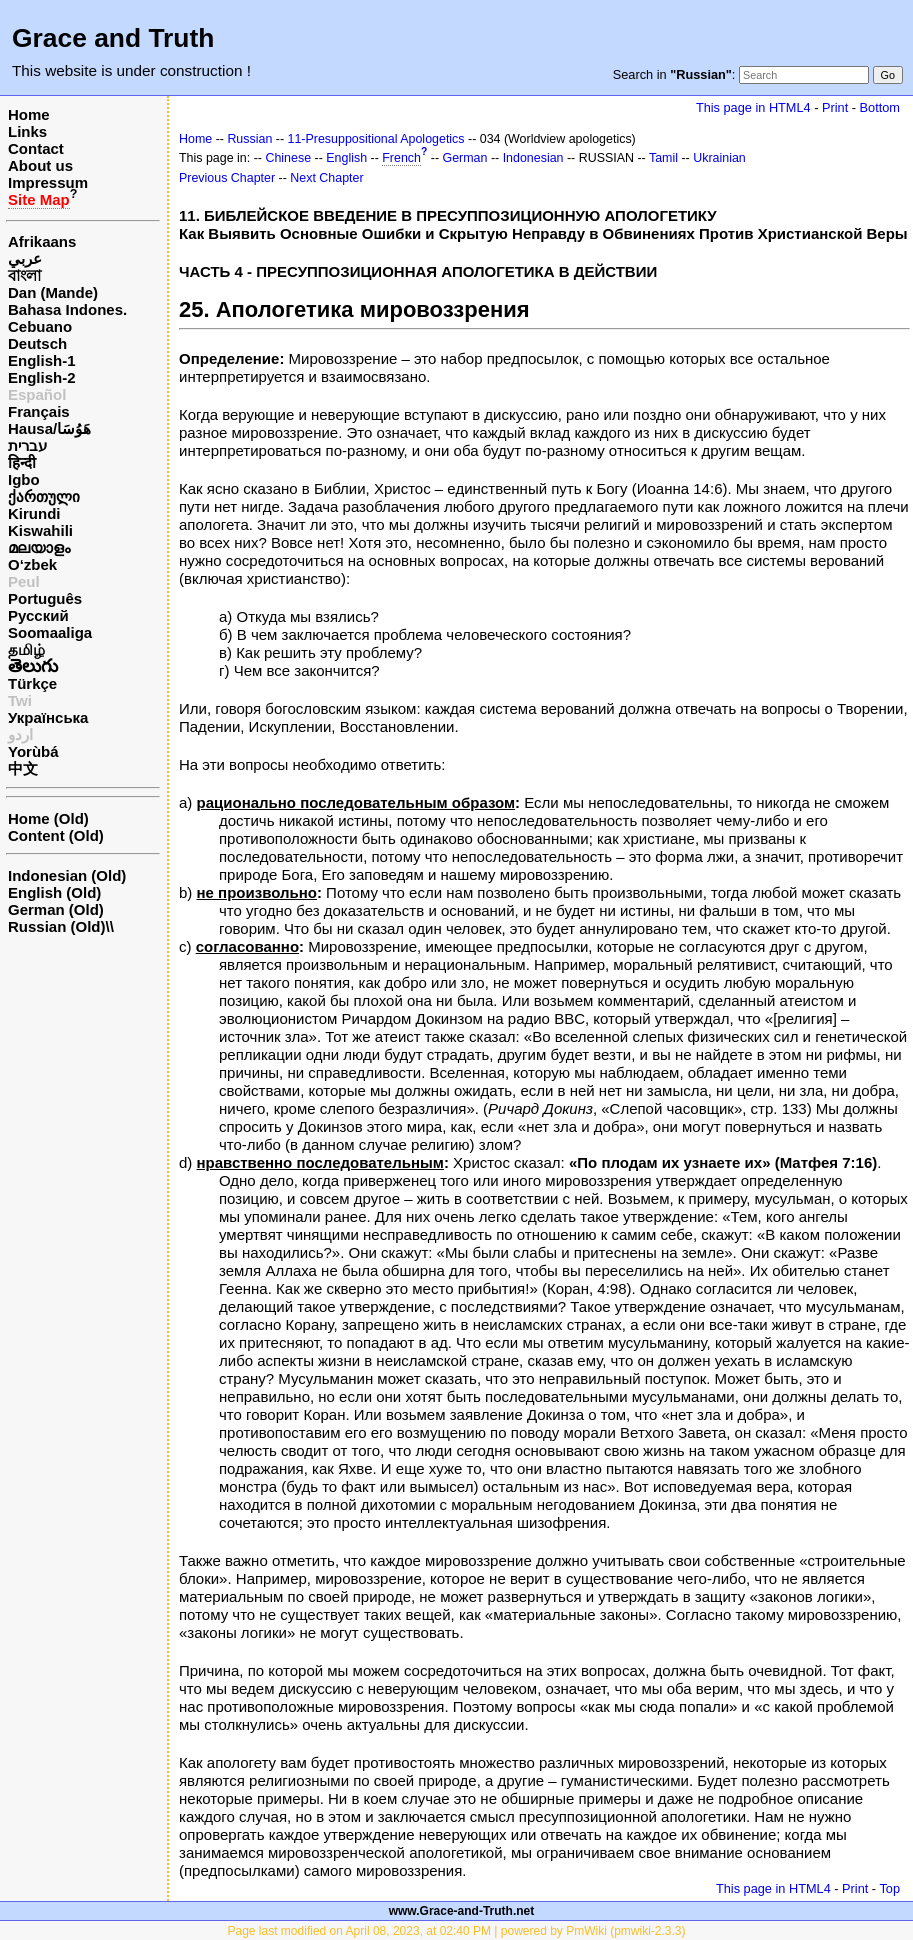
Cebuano (40, 326)
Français (39, 411)
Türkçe (32, 683)
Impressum (48, 182)
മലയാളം (39, 547)
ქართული (44, 496)
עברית (27, 445)
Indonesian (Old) (67, 875)
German (465, 158)
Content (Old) (56, 835)
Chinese (288, 158)
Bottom (880, 107)
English (346, 158)
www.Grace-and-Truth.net (462, 1911)
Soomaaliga (50, 632)
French (401, 158)
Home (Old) (48, 818)
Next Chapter (326, 178)
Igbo (24, 479)
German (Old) (56, 909)
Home (29, 114)
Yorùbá (33, 751)
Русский (38, 615)
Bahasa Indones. (67, 309)
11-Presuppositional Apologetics (376, 139)
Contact (36, 148)
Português (45, 598)
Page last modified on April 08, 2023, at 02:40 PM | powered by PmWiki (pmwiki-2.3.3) (457, 1931)
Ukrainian (719, 158)
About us (40, 165)
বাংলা (24, 275)
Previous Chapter (227, 178)
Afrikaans (42, 241)
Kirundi (34, 513)
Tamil (663, 158)
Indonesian (533, 158)
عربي (25, 258)
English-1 (42, 360)
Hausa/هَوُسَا (49, 428)
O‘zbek (32, 564)
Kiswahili (40, 530)
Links (27, 131)
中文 (23, 768)
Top (889, 1888)
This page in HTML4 (753, 107)
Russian (249, 139)
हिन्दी (22, 462)
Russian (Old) (57, 926)
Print (835, 107)
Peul (24, 581)
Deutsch (37, 343)
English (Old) (54, 892)
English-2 (42, 377)
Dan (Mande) (53, 292)
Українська (48, 717)
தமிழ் (26, 649)
